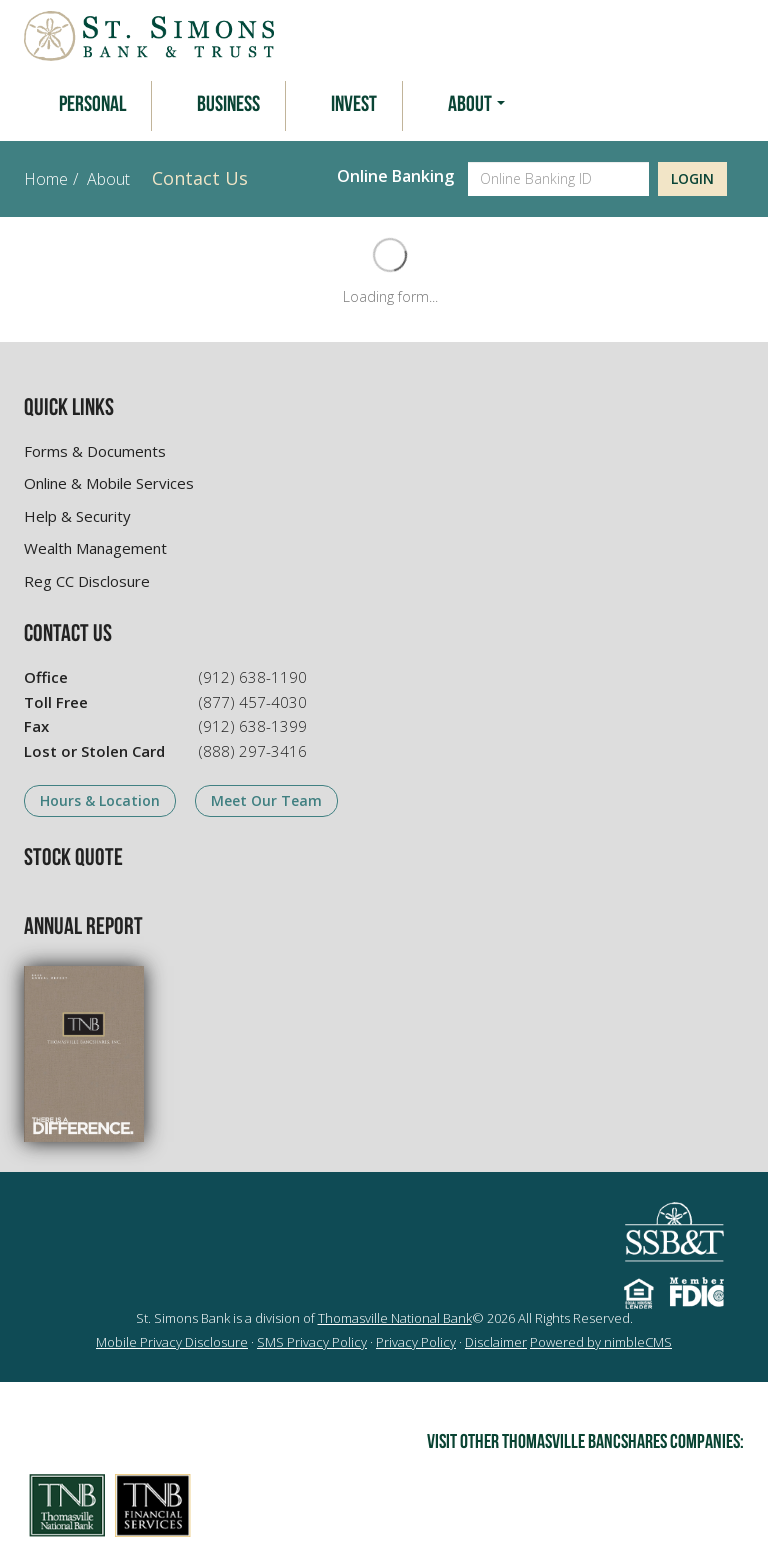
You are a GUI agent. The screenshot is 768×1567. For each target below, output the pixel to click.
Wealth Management (95, 548)
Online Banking (395, 176)
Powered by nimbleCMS (601, 1342)
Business (228, 105)
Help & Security (77, 516)
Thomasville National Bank (395, 1318)
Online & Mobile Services (109, 483)
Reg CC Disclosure (87, 581)
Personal (92, 105)
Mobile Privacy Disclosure (172, 1342)
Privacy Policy (416, 1342)
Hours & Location (100, 800)
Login (692, 178)
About (476, 105)
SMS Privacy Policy (312, 1342)
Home (46, 179)
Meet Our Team (266, 800)
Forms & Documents (95, 451)
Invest (354, 105)
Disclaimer (496, 1342)
